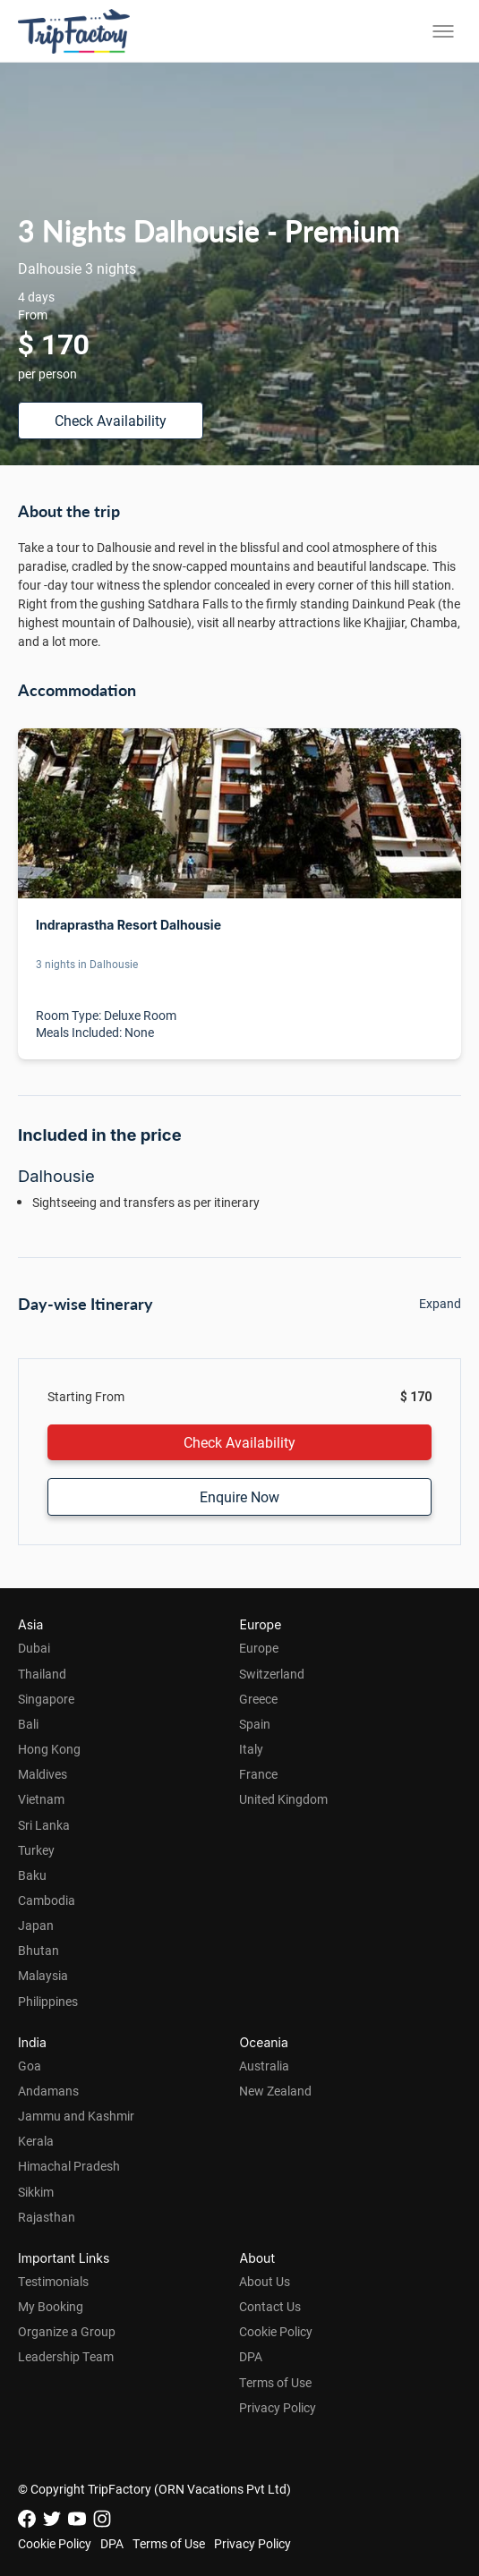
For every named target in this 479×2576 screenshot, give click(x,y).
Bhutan (38, 1950)
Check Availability (111, 420)
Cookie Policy (275, 2331)
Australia (264, 2065)
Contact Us (270, 2306)
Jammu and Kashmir (76, 2115)
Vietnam (41, 1798)
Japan (36, 1925)
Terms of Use (275, 2382)
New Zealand (275, 2090)
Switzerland (271, 1673)
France (258, 1773)
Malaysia (43, 1975)
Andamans (48, 2090)
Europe (258, 1647)
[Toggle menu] (443, 31)
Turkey (36, 1849)
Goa (29, 2065)
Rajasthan (46, 2216)
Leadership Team (66, 2356)
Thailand (42, 1673)
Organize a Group (66, 2331)
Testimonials (53, 2281)
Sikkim (36, 2191)
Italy (251, 1748)
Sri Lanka (44, 1824)
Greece (258, 1698)
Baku (32, 1874)
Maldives (42, 1773)
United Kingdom (283, 1798)
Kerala (36, 2140)
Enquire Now (239, 1496)
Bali (28, 1723)
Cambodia (46, 1900)
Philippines (48, 2001)
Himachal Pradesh (69, 2165)
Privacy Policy (277, 2407)
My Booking (50, 2306)
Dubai (34, 1647)
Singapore (46, 1698)
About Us (264, 2281)
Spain (254, 1723)
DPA (250, 2356)
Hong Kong (49, 1748)
